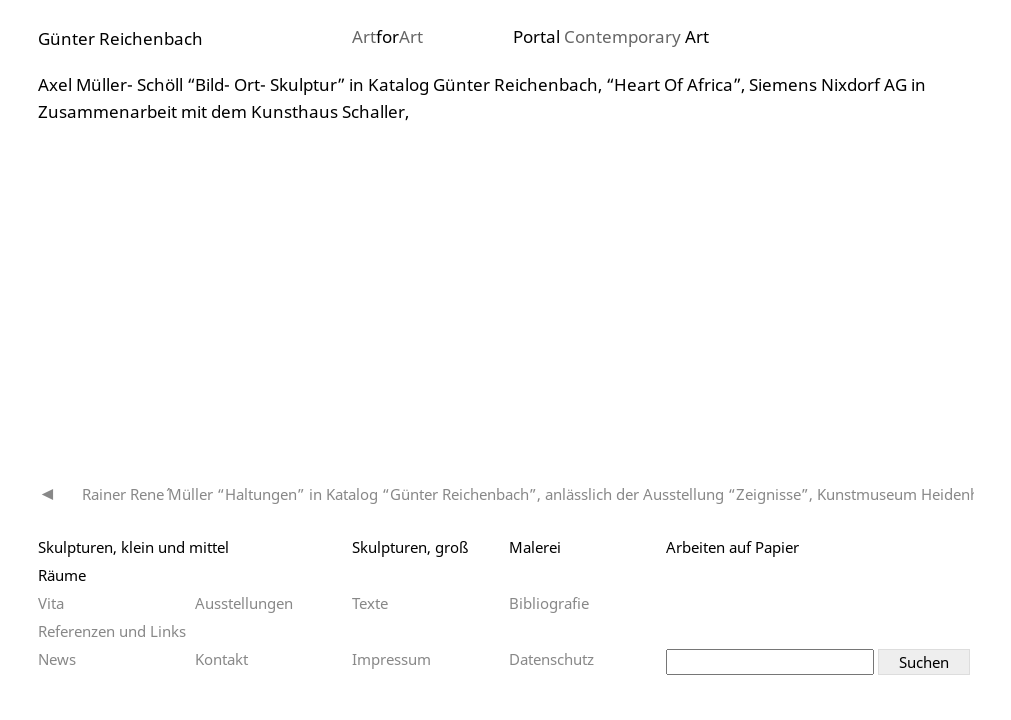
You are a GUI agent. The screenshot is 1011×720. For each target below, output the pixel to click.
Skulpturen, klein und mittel (133, 547)
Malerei (535, 547)
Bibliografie (549, 603)
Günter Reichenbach (120, 38)
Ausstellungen (244, 603)
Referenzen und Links (112, 631)
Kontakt (221, 659)
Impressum (391, 659)
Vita (51, 603)
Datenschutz (551, 659)
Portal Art (611, 36)
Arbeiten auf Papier (732, 547)
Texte (370, 603)
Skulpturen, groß (410, 547)
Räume (62, 575)
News (57, 659)
